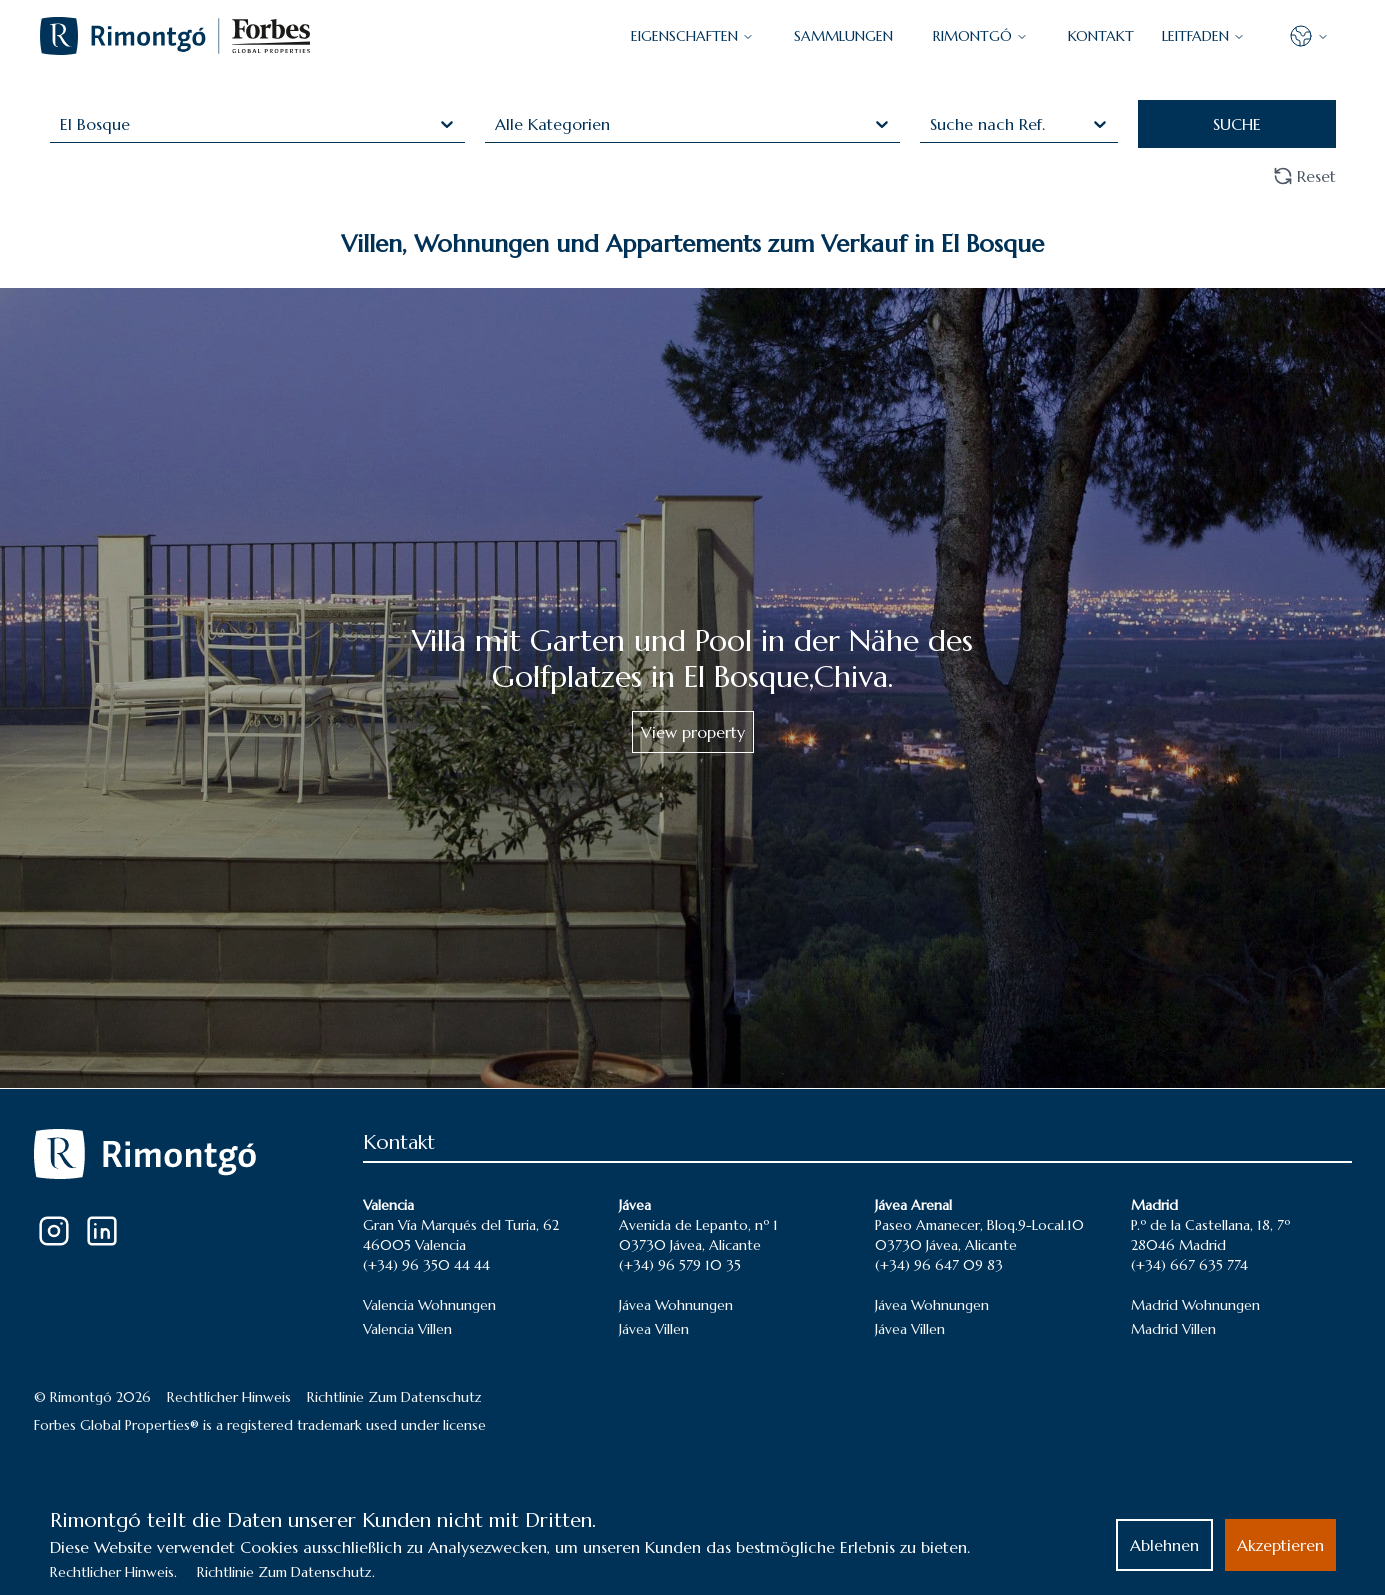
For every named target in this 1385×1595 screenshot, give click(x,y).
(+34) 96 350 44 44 (426, 1265)
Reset (1304, 176)
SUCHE (1237, 124)
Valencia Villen (407, 1329)
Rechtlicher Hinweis (229, 1397)
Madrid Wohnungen (1195, 1305)
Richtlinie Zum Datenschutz (394, 1397)
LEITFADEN (1203, 36)
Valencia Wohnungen (429, 1305)
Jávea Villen (654, 1329)
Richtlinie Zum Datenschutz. (286, 1572)
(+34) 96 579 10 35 (680, 1265)
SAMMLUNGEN (843, 36)
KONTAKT (1101, 36)
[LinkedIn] (102, 1231)
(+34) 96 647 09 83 (939, 1265)
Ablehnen (1164, 1545)
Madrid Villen (1173, 1329)
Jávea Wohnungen (676, 1305)
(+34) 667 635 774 (1189, 1265)
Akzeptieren (1280, 1545)
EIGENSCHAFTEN (692, 36)
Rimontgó (980, 36)
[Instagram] (54, 1231)
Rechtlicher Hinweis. (113, 1572)
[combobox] (62, 124)
